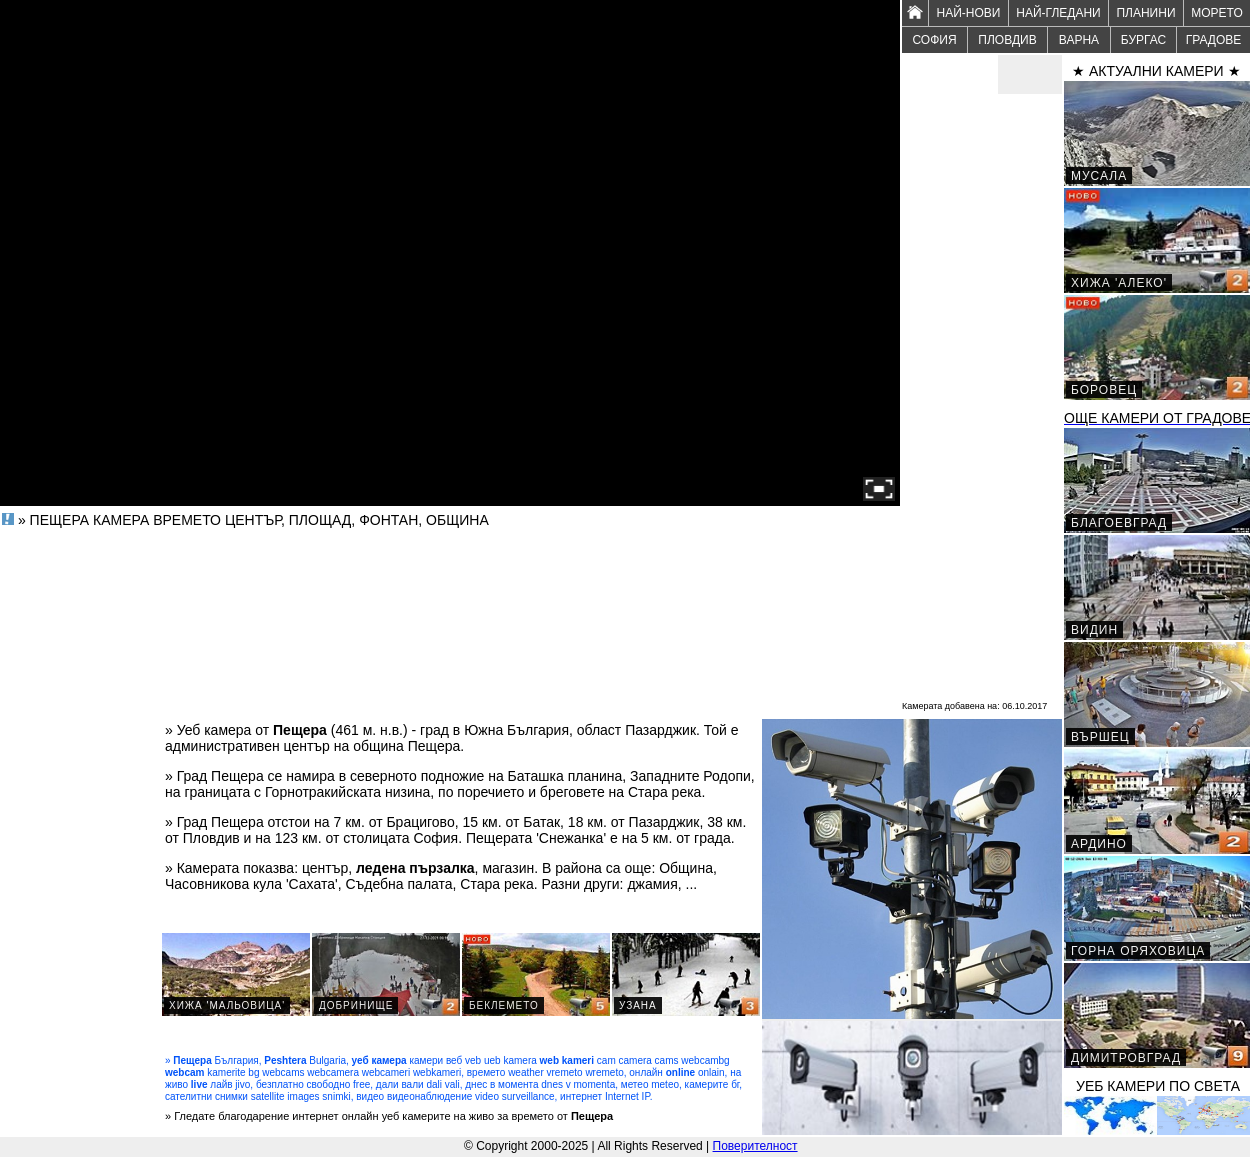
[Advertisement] (982, 396)
